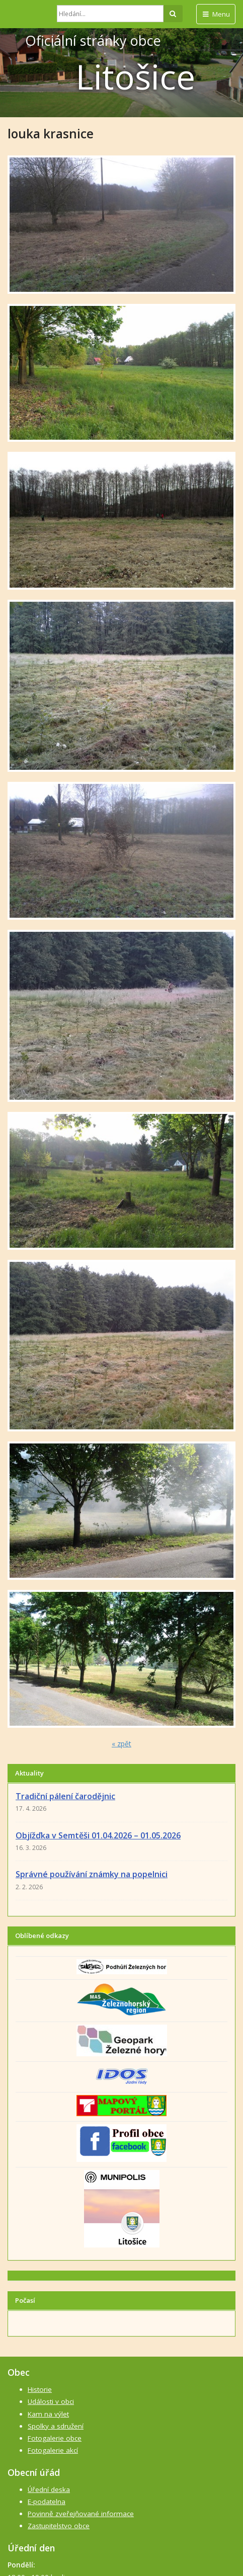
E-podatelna (46, 2501)
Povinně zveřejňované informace (81, 2513)
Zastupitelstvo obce (59, 2525)
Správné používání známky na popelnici (92, 1874)
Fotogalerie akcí (53, 2450)
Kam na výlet (48, 2414)
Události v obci (51, 2401)
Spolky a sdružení (56, 2426)
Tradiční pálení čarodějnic (65, 1796)
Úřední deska (49, 2489)
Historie (40, 2389)
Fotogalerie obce (55, 2438)
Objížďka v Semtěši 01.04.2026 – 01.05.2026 (98, 1835)
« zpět (121, 1743)
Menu (216, 14)
